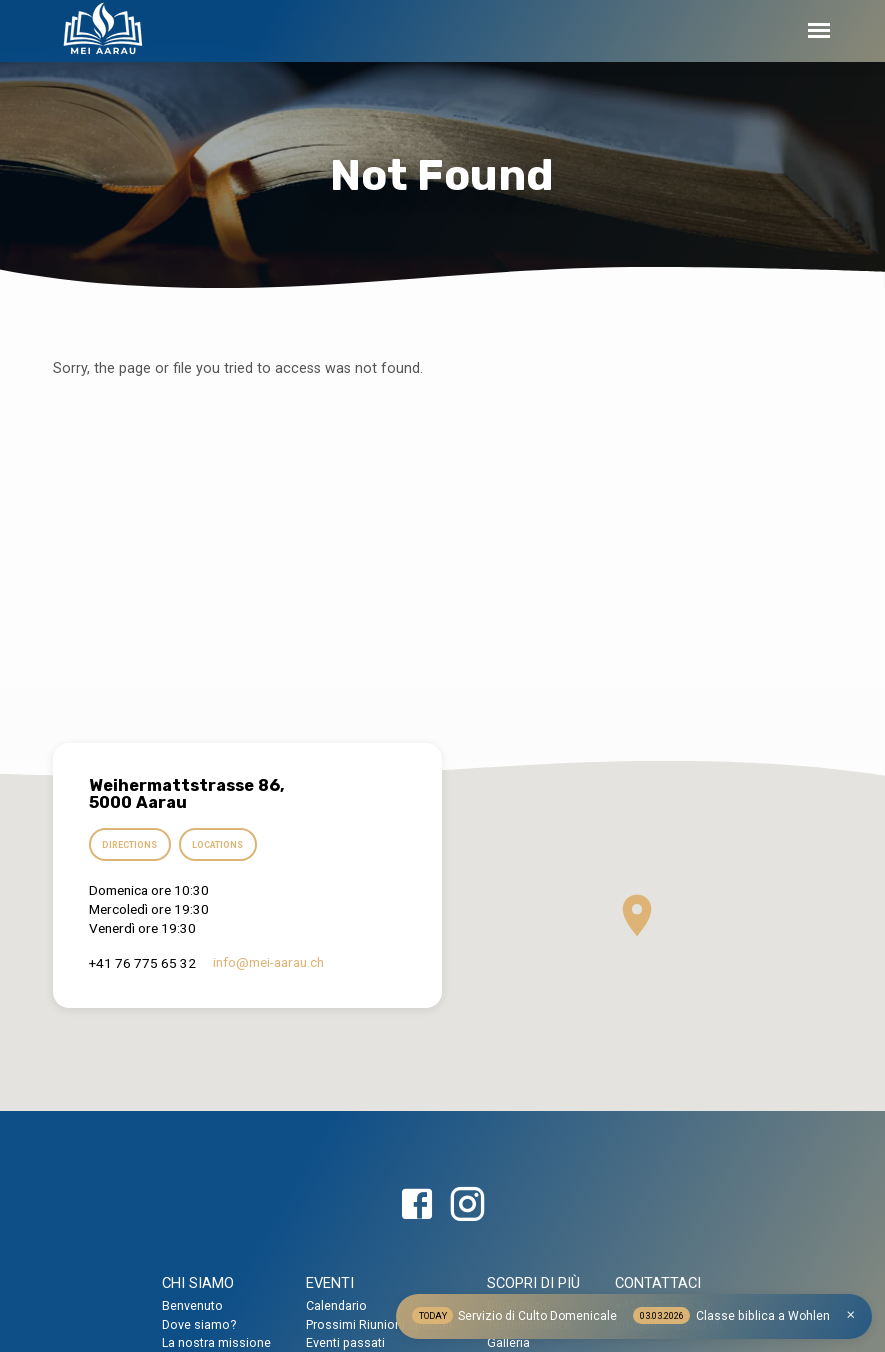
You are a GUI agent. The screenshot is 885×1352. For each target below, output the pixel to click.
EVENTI (330, 1283)
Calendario (336, 1305)
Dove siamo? (199, 1324)
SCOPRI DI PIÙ (533, 1283)
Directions (132, 845)
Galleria (508, 1342)
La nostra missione (216, 1342)
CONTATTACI (658, 1283)
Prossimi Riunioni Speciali (379, 1324)
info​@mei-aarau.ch (268, 963)
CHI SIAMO (198, 1283)
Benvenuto (192, 1305)
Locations (222, 845)
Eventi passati (345, 1342)
